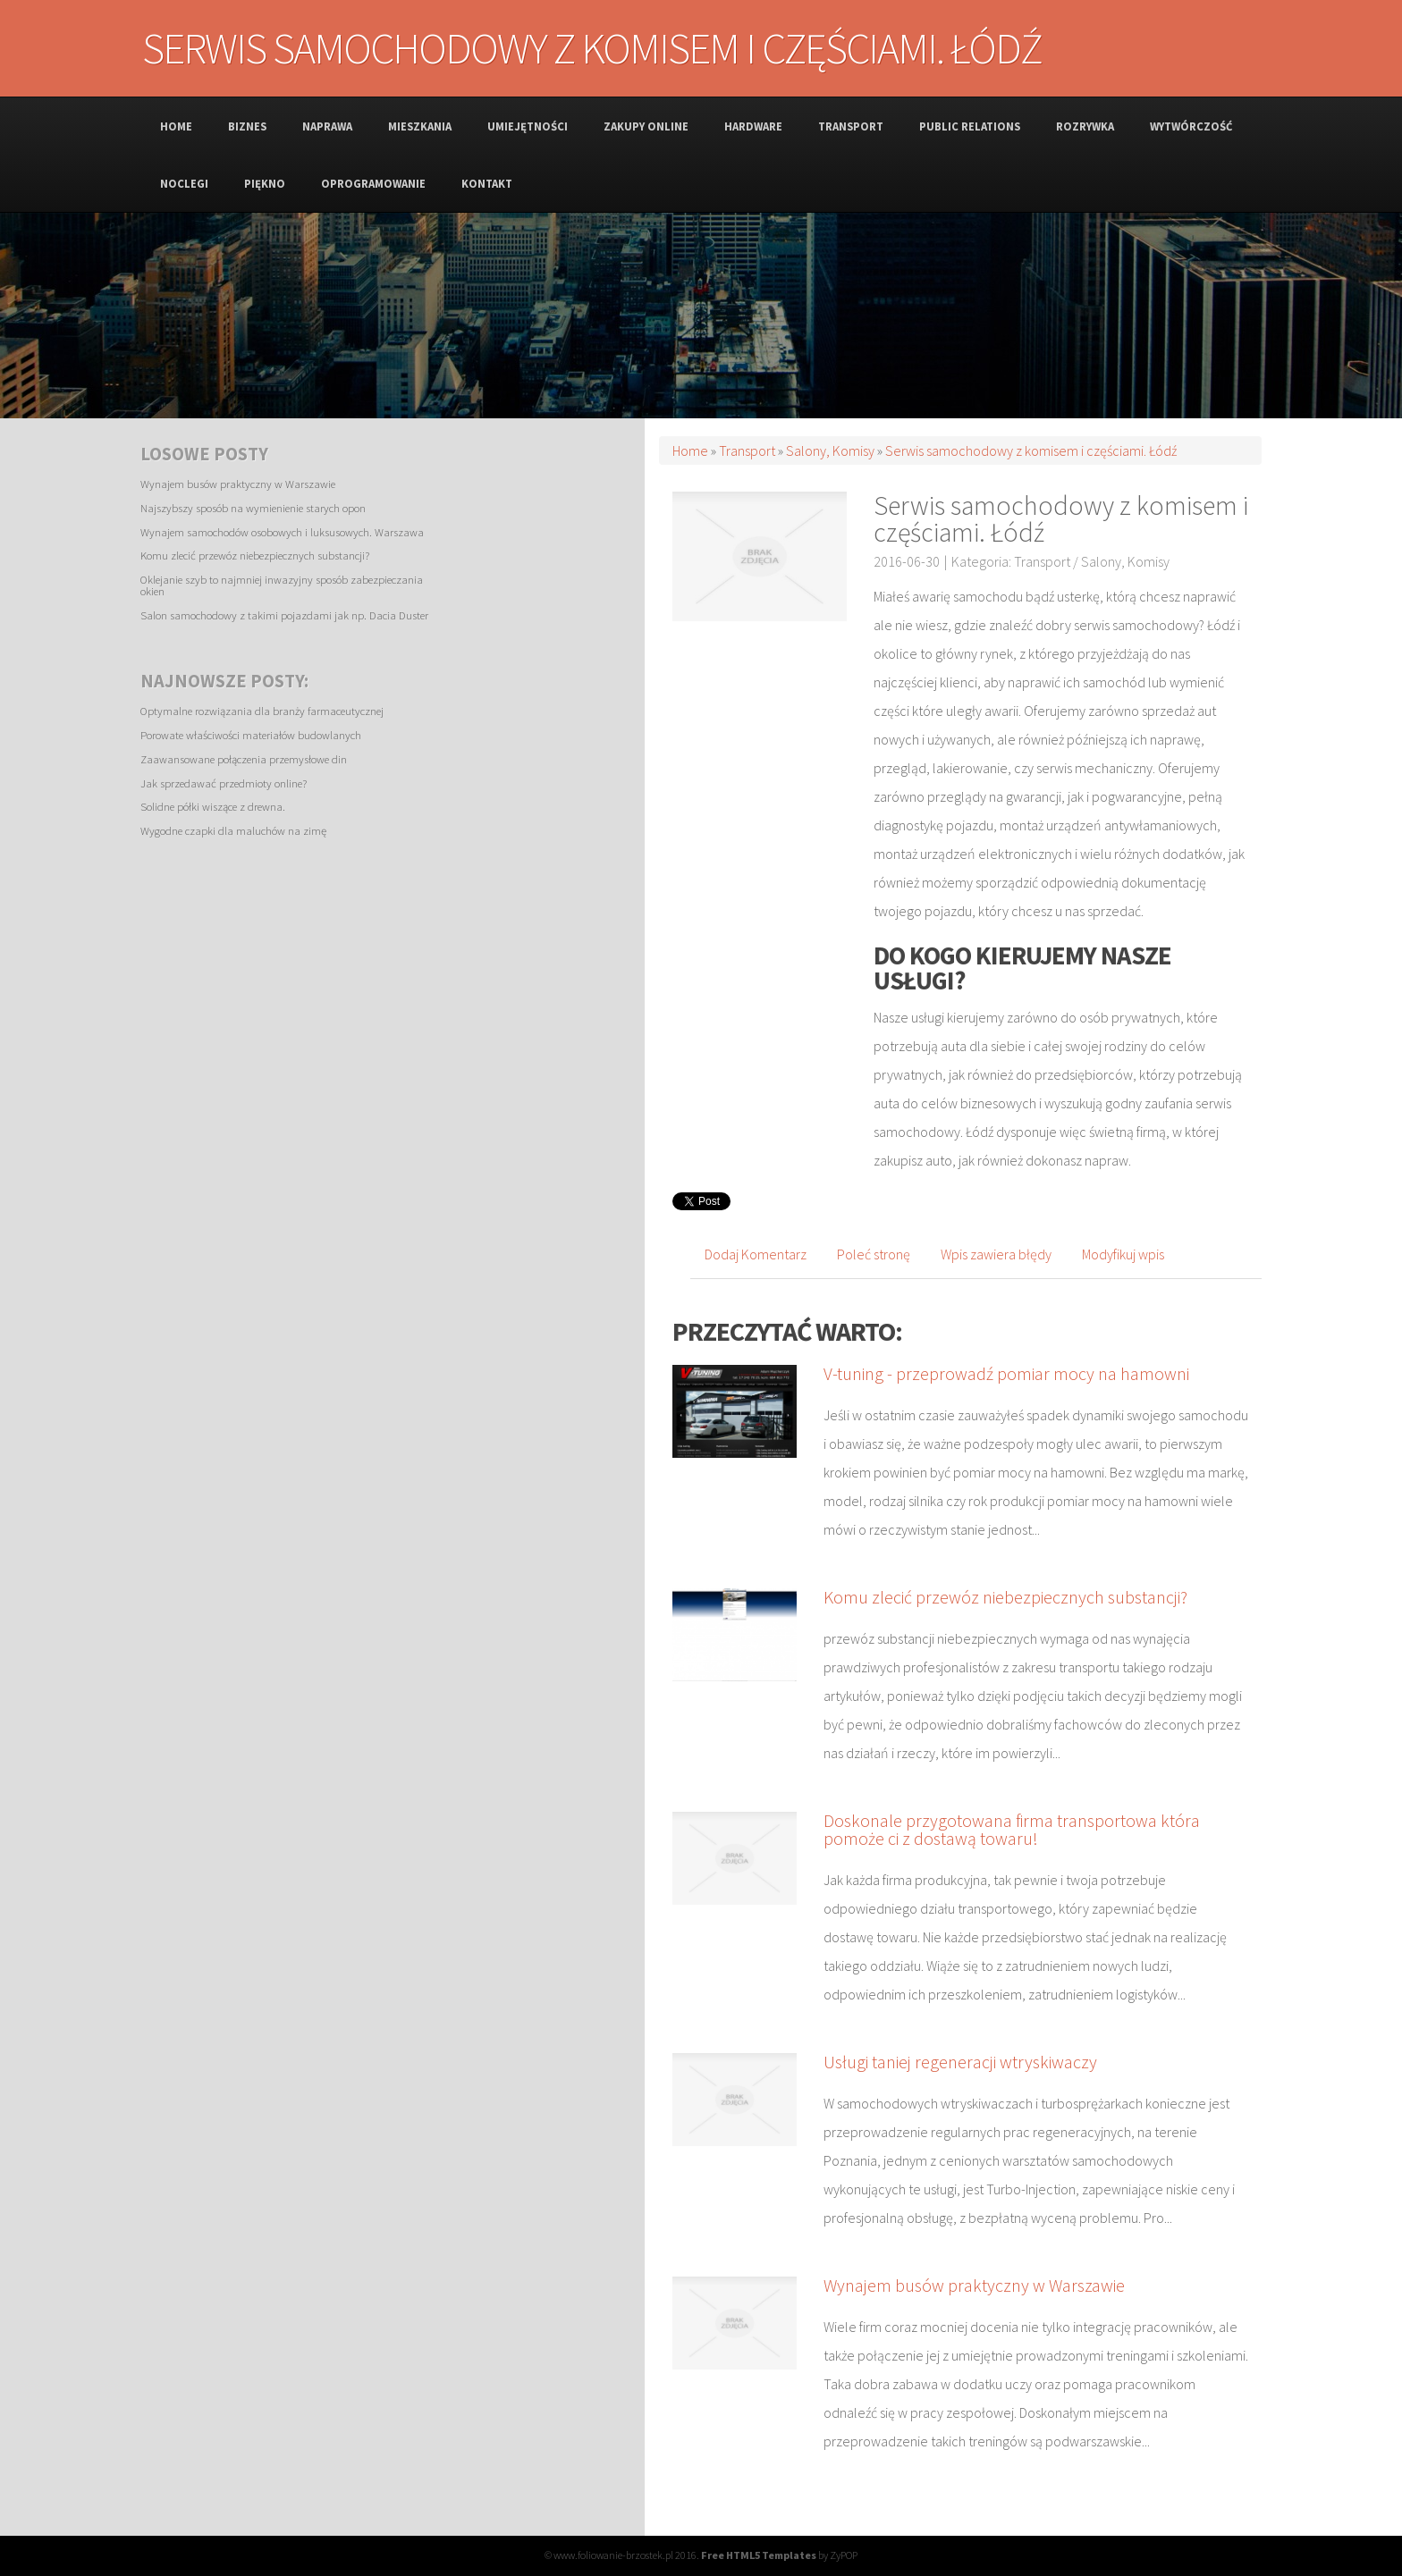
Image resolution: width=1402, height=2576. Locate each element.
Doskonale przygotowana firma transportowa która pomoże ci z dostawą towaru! (1011, 1829)
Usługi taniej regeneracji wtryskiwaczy (960, 2061)
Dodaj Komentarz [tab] (756, 1254)
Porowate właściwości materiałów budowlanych (250, 735)
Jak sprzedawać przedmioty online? (223, 783)
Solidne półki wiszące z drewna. (212, 806)
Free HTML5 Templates (758, 2555)
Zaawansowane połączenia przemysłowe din (243, 759)
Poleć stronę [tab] (873, 1254)
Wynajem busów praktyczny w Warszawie (237, 483)
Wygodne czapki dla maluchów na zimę (233, 830)
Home (690, 450)
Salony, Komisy (830, 450)
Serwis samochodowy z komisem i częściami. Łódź (1031, 450)
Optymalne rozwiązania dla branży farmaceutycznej (262, 710)
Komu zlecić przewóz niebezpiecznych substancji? (254, 555)
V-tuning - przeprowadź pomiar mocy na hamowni (1006, 1373)
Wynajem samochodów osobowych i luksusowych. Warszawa (282, 532)
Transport (747, 450)
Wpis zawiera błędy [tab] (996, 1254)
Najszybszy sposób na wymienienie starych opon (253, 508)
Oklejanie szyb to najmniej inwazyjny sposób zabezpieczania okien (281, 585)
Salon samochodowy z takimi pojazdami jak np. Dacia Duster (284, 615)
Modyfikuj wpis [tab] (1123, 1254)
